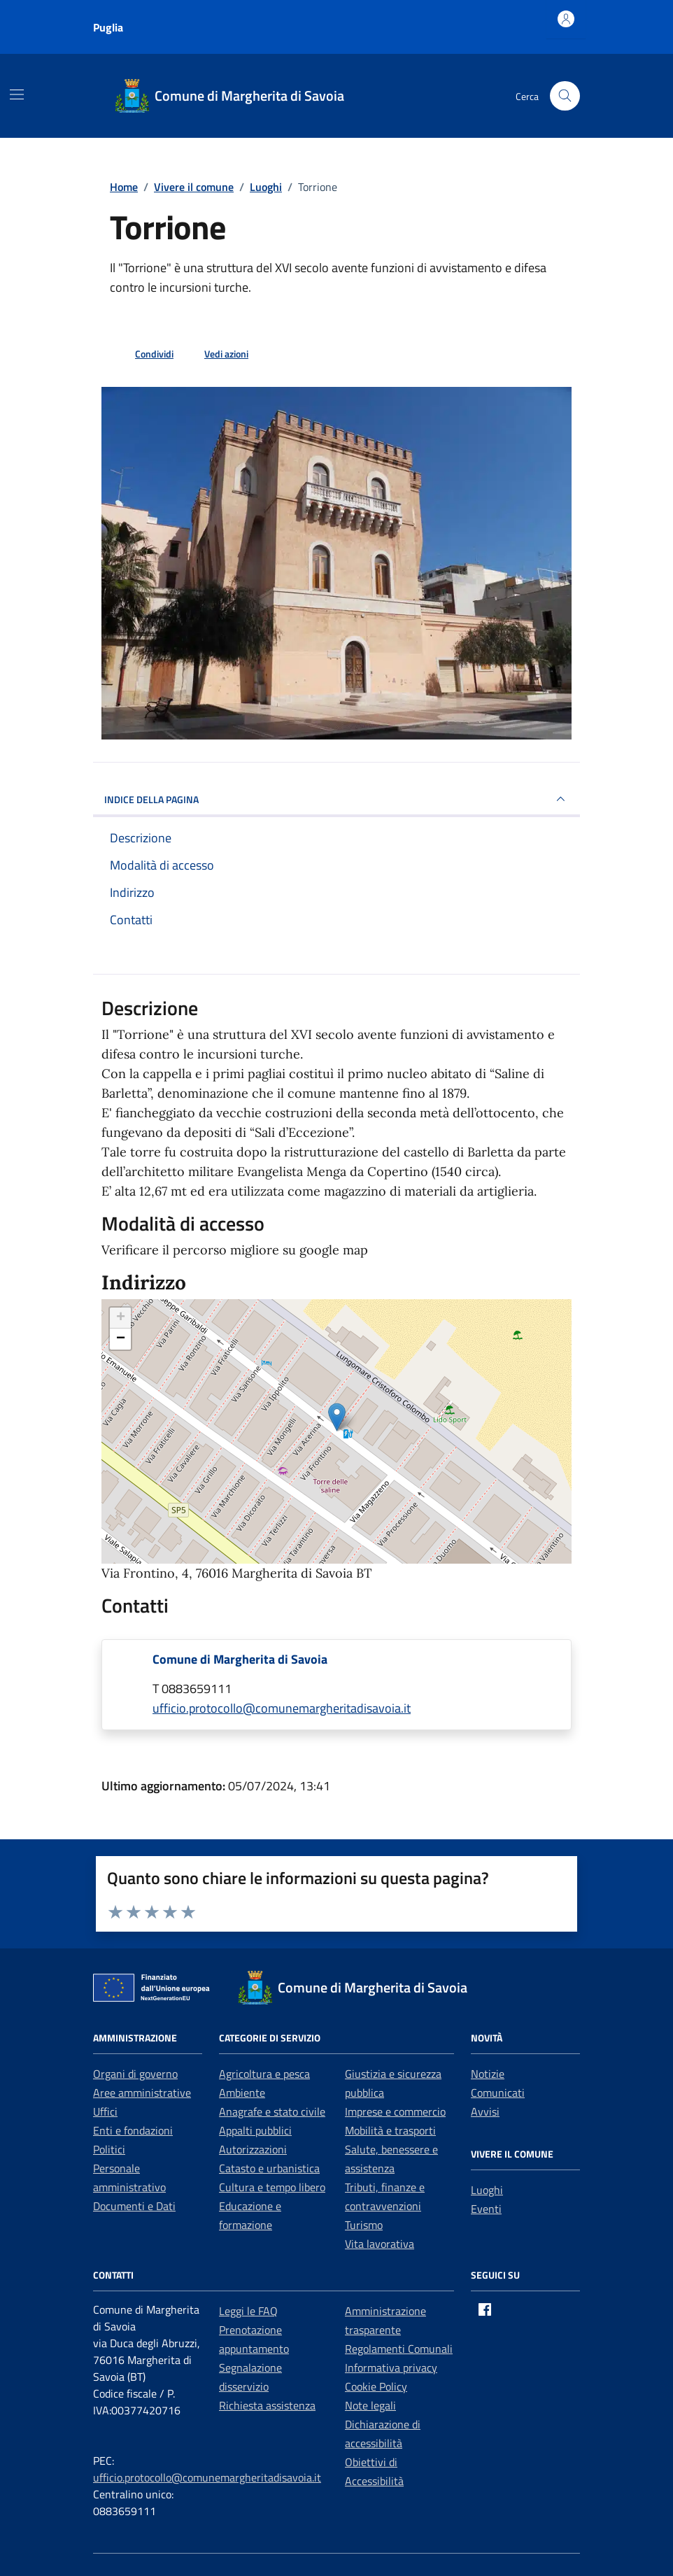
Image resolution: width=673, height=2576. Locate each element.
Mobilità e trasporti (390, 2130)
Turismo (364, 2224)
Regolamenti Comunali (399, 2348)
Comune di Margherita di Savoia (240, 1659)
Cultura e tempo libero (272, 2187)
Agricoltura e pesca (264, 2073)
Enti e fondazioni (133, 2130)
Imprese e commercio (395, 2111)
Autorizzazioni (253, 2149)
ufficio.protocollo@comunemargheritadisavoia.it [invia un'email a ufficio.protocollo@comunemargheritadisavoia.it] (282, 1708)
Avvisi (485, 2111)
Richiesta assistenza (267, 2405)
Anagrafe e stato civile (272, 2111)
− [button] (120, 1339)
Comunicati (498, 2092)
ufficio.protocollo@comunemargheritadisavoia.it (207, 2477)
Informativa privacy (391, 2367)
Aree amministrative (142, 2092)
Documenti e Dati (134, 2206)
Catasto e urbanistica (269, 2168)
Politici (109, 2149)
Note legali (370, 2405)
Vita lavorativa (379, 2243)
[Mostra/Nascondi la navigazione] (16, 94)
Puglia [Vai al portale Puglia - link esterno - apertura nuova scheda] (108, 27)
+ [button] (120, 1318)
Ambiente (242, 2092)
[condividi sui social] (143, 353)
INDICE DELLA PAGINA (336, 799)
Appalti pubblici (255, 2130)
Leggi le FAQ (248, 2310)
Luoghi (487, 2189)
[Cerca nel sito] (565, 96)
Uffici (105, 2111)
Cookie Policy (376, 2386)
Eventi (486, 2208)
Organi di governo (135, 2073)
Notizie (487, 2073)
